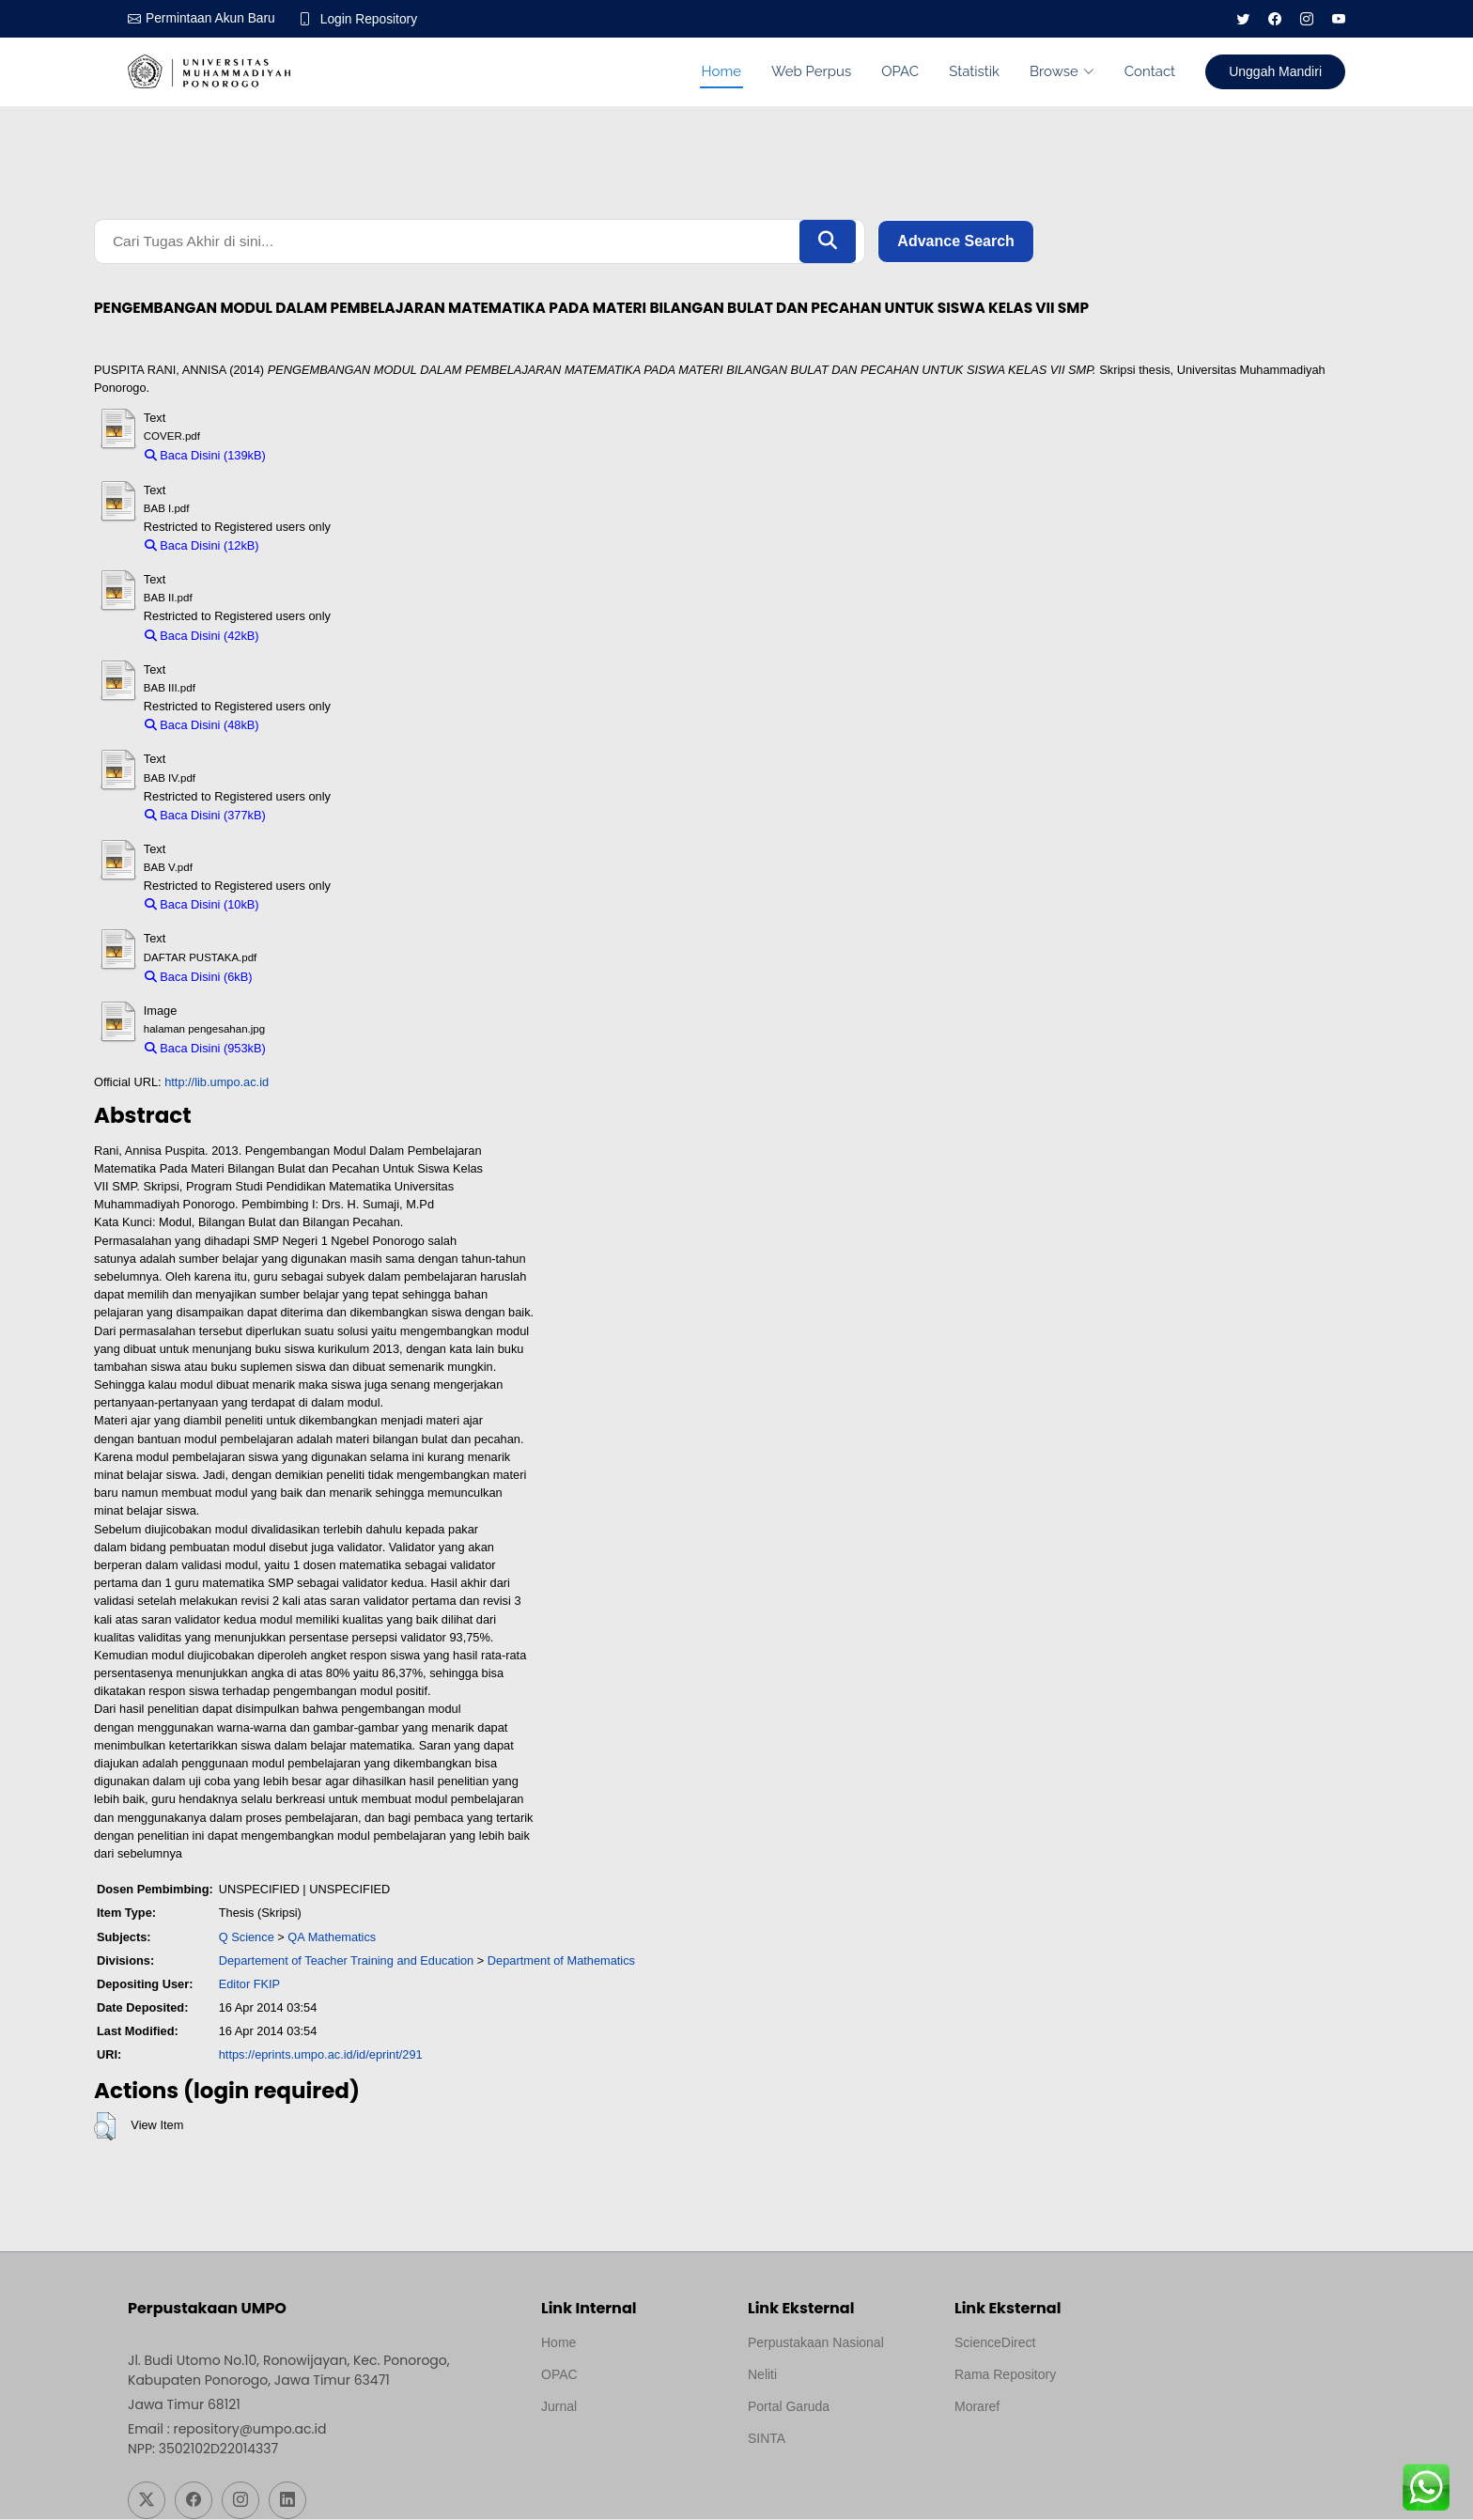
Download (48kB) (314, 727)
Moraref (977, 2407)
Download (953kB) (323, 1050)
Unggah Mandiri (1275, 71)
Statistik (974, 71)
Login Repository (371, 18)
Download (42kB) (314, 637)
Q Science (246, 1938)
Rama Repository (1005, 2375)
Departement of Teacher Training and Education (346, 1961)
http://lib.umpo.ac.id (216, 1084)
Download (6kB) (304, 978)
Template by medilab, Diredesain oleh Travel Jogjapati (606, 2452)
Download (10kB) (314, 906)
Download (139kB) (323, 457)
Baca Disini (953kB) (205, 1050)
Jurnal (559, 2407)
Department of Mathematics (561, 1961)
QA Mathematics (331, 1938)
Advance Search (956, 242)
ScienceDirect (994, 2343)
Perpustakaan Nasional (816, 2343)
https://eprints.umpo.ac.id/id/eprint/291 (321, 2056)
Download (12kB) (314, 547)
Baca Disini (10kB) (202, 906)
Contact (1149, 71)
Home (721, 71)
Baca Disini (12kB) (202, 547)
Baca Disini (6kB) (199, 978)
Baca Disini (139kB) (205, 457)
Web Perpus (811, 71)
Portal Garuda (789, 2407)
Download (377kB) (323, 816)
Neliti (762, 2375)
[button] (105, 2128)
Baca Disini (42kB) (202, 637)
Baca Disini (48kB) (202, 727)
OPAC (900, 71)
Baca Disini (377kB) (205, 816)
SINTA (766, 2439)
